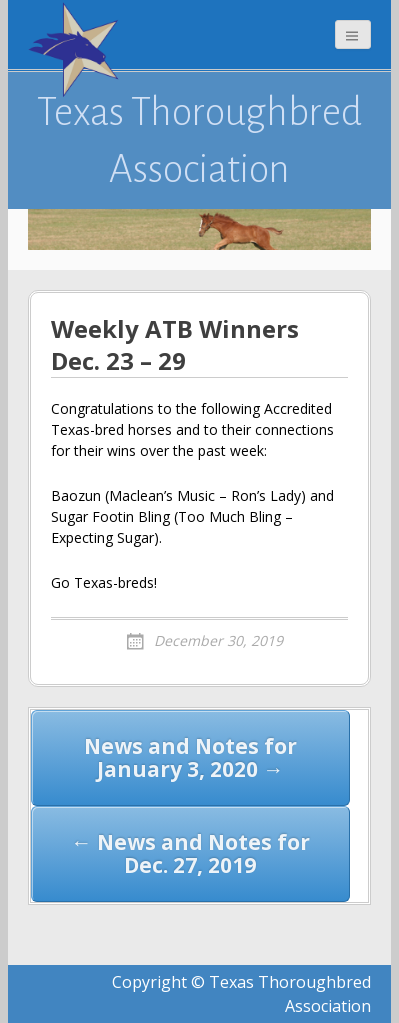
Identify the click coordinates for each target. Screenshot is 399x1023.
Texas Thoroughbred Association (199, 140)
